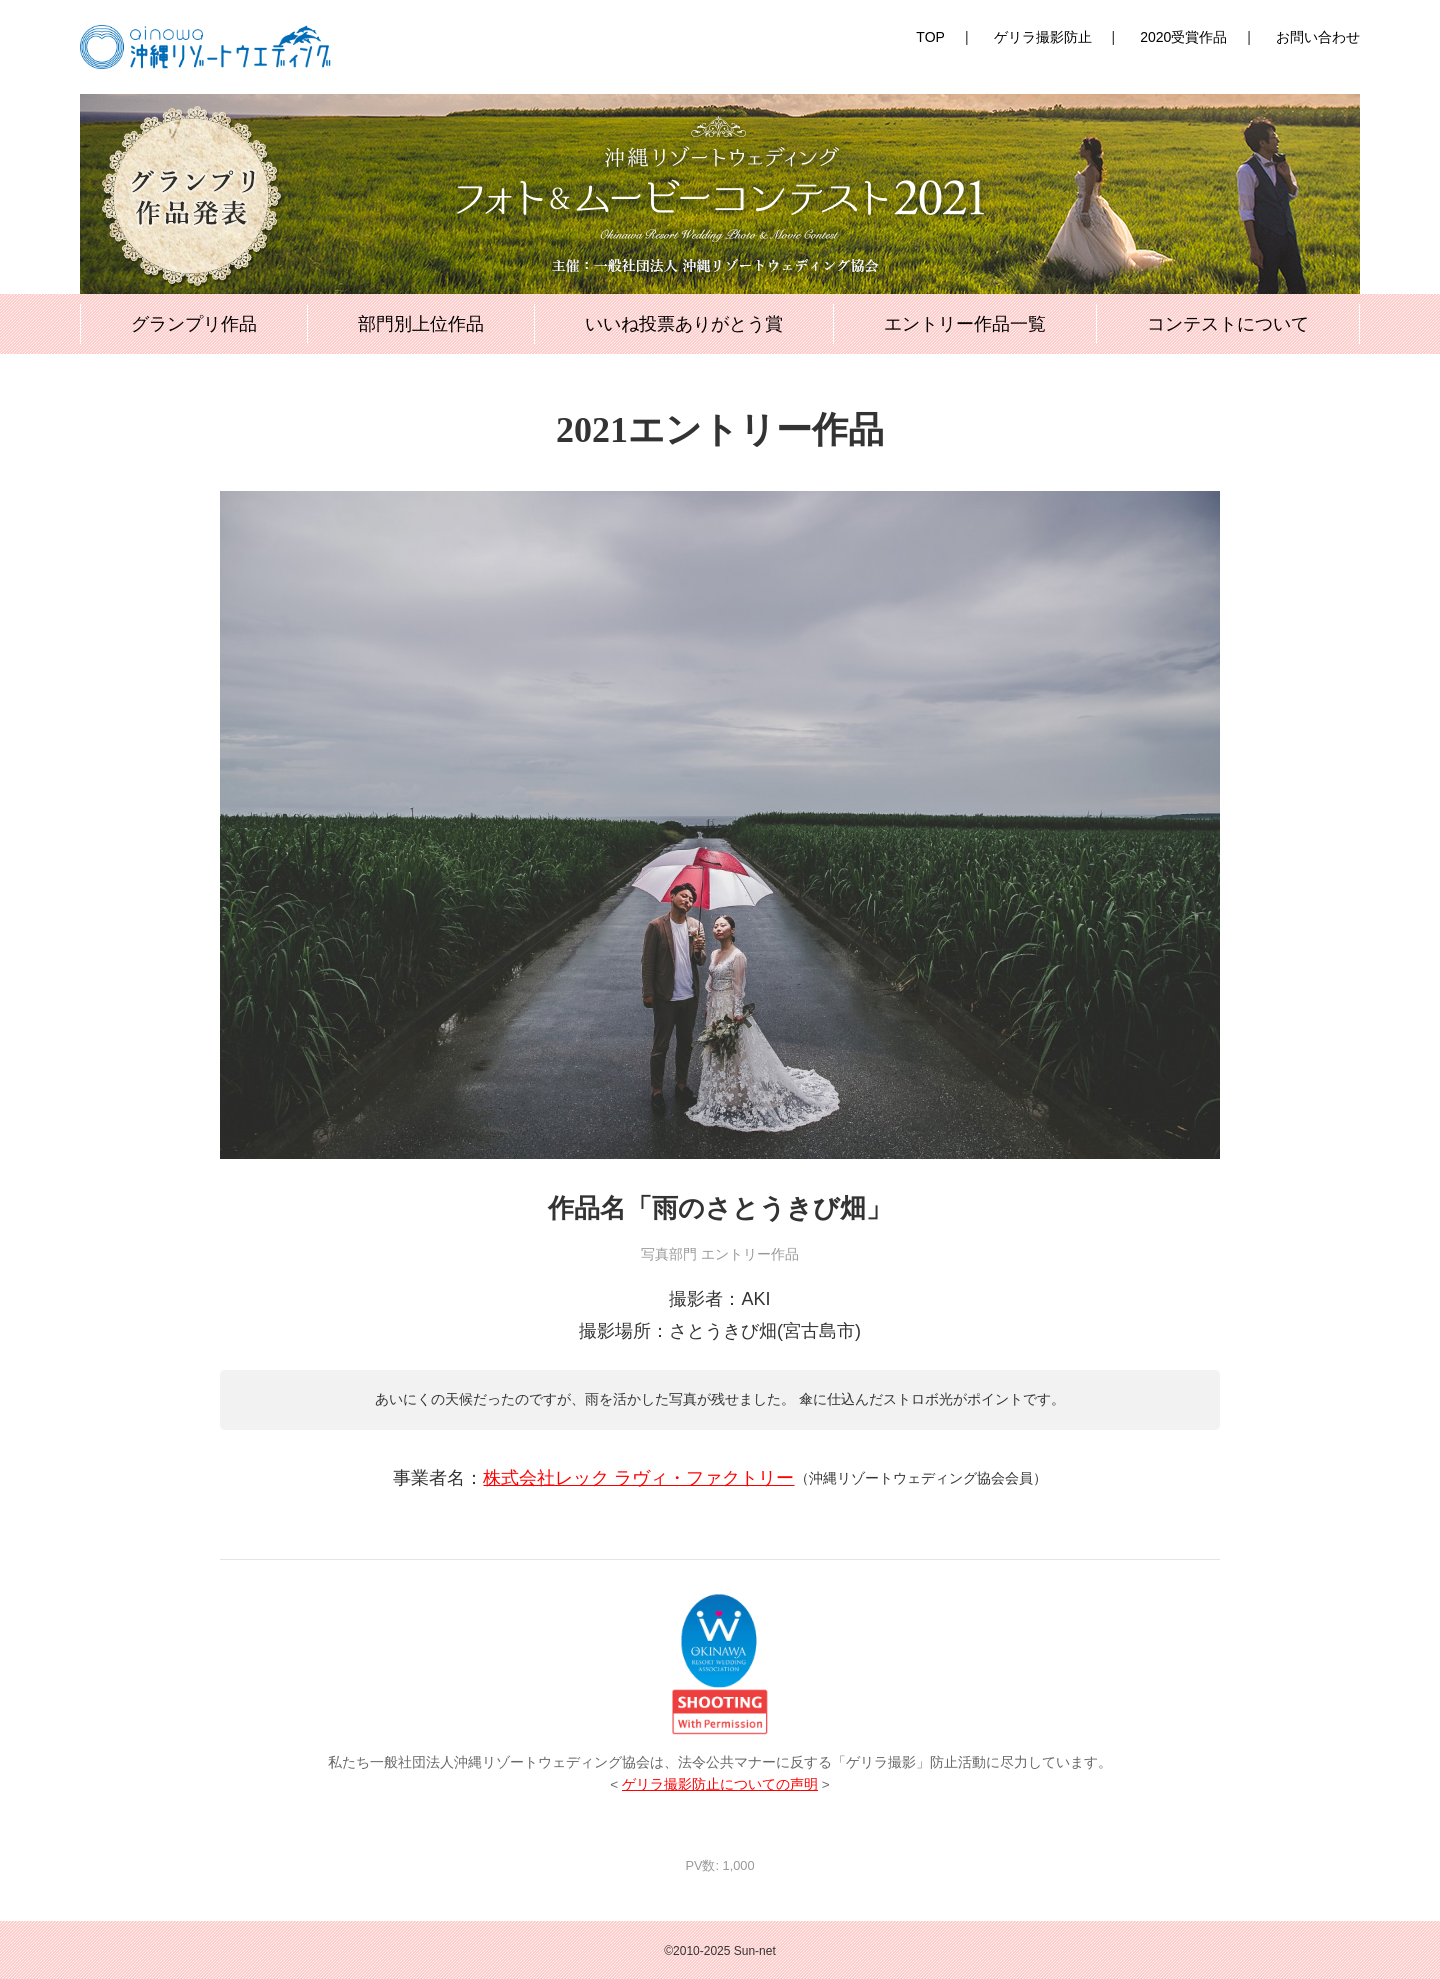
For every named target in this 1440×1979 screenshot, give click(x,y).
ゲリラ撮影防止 (1043, 37)
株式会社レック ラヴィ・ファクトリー (638, 1478)
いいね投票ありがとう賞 (684, 324)
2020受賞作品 (1183, 37)
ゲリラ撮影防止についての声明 (720, 1784)
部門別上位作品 (421, 324)
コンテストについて (1228, 324)
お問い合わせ (1318, 37)
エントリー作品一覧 (965, 324)
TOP (930, 37)
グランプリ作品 (194, 324)
